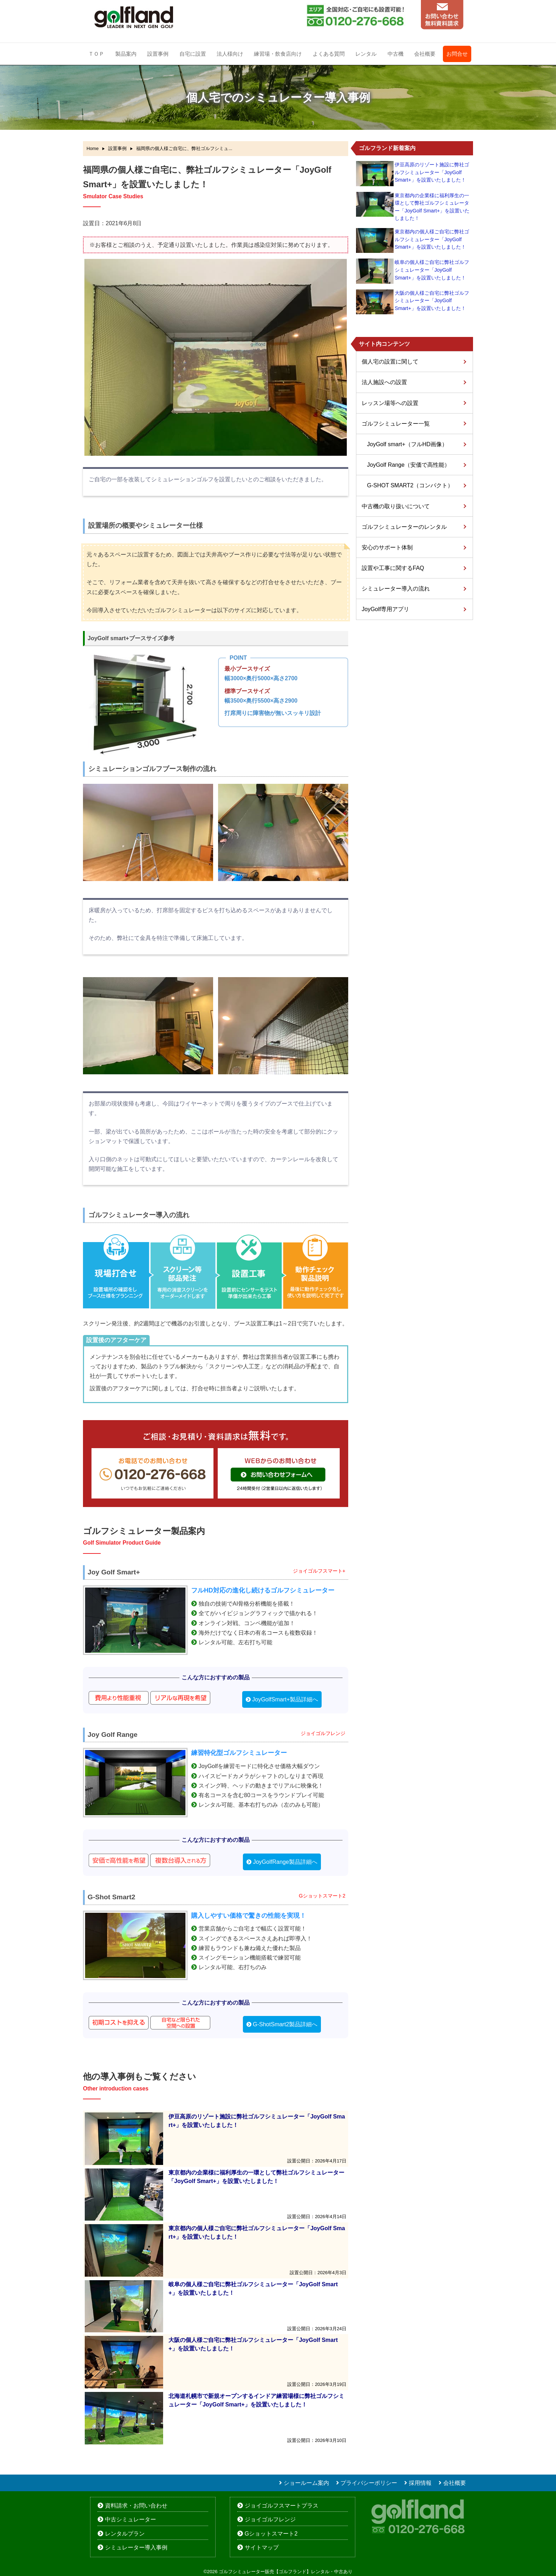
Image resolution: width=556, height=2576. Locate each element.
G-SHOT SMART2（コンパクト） (410, 485)
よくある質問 (329, 54)
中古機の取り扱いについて (396, 506)
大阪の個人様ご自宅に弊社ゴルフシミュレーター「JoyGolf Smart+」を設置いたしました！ (432, 300)
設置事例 (157, 54)
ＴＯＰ (96, 54)
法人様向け (230, 54)
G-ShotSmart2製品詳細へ (285, 2024)
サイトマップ (262, 2547)
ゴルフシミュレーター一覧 (396, 424)
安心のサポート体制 (387, 547)
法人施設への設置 (384, 382)
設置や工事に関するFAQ (393, 568)
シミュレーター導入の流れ (396, 589)
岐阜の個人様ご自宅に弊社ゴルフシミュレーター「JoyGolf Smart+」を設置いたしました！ (432, 269)
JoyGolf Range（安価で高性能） (408, 465)
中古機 (396, 54)
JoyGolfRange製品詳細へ (285, 1862)
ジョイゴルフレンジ (270, 2519)
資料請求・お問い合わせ (136, 2506)
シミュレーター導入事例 (136, 2547)
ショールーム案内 (306, 2483)
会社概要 (424, 54)
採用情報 (420, 2483)
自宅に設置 (192, 54)
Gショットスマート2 (271, 2534)
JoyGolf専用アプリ (385, 609)
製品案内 (126, 54)
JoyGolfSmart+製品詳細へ (285, 1699)
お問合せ (457, 54)
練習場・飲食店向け (278, 54)
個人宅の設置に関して (390, 362)
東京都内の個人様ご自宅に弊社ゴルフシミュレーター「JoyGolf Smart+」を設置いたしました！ (432, 239)
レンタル (366, 54)
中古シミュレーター (130, 2519)
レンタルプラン (125, 2534)
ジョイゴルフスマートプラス (281, 2506)
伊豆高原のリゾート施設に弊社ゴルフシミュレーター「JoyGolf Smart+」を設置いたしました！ (432, 172)
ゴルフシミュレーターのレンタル (404, 527)
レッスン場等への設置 (390, 403)
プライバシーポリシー (368, 2483)
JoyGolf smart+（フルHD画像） (407, 444)
